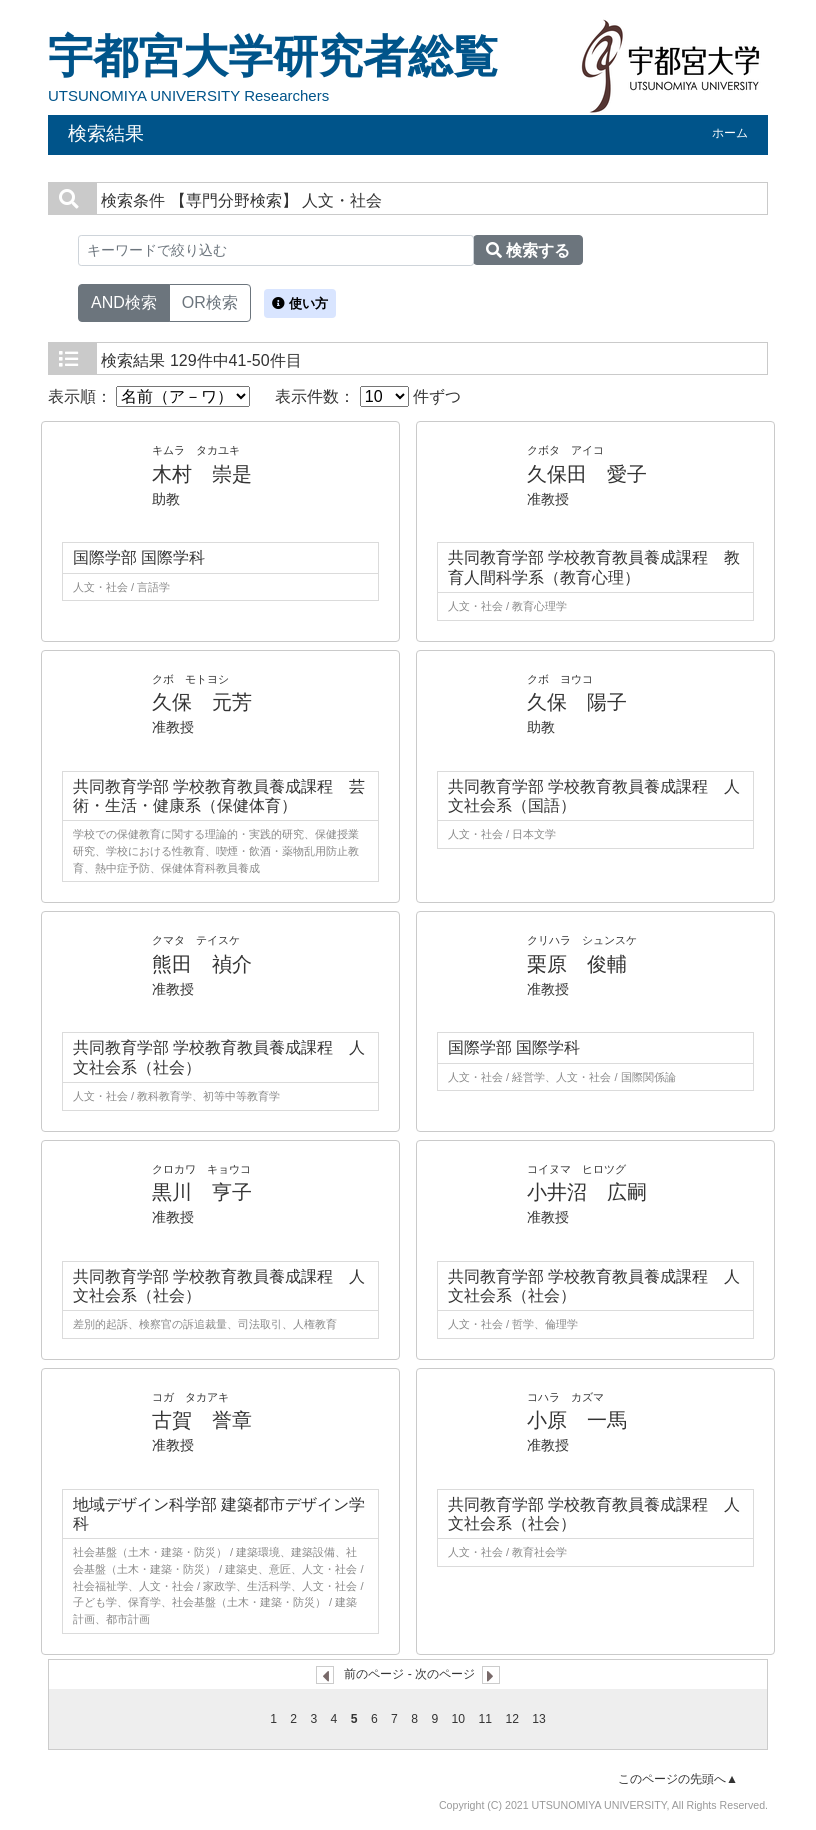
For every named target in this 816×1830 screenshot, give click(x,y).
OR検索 (210, 301)
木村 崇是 (202, 474)
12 (512, 1719)
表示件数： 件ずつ (368, 396)
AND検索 (124, 301)
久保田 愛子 (587, 474)
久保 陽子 (577, 702)
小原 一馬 (577, 1420)
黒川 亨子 (202, 1192)
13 (539, 1719)
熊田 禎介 (202, 964)
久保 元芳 (202, 702)
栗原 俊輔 (577, 964)
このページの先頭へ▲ (678, 1779)
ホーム (730, 133)
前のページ (374, 1674)
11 (485, 1719)
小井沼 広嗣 (587, 1192)
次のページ (445, 1674)
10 (459, 1719)
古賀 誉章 (202, 1420)
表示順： (149, 396)
